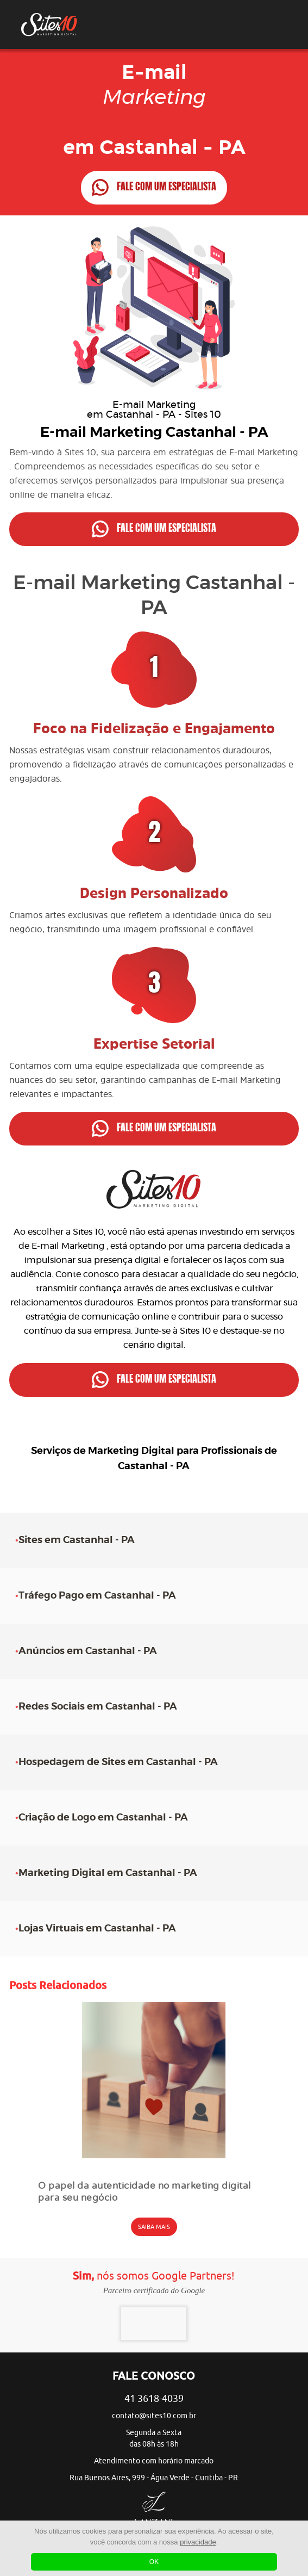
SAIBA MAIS (154, 2227)
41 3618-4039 (154, 2399)
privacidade (198, 2542)
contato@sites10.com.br (154, 2415)
